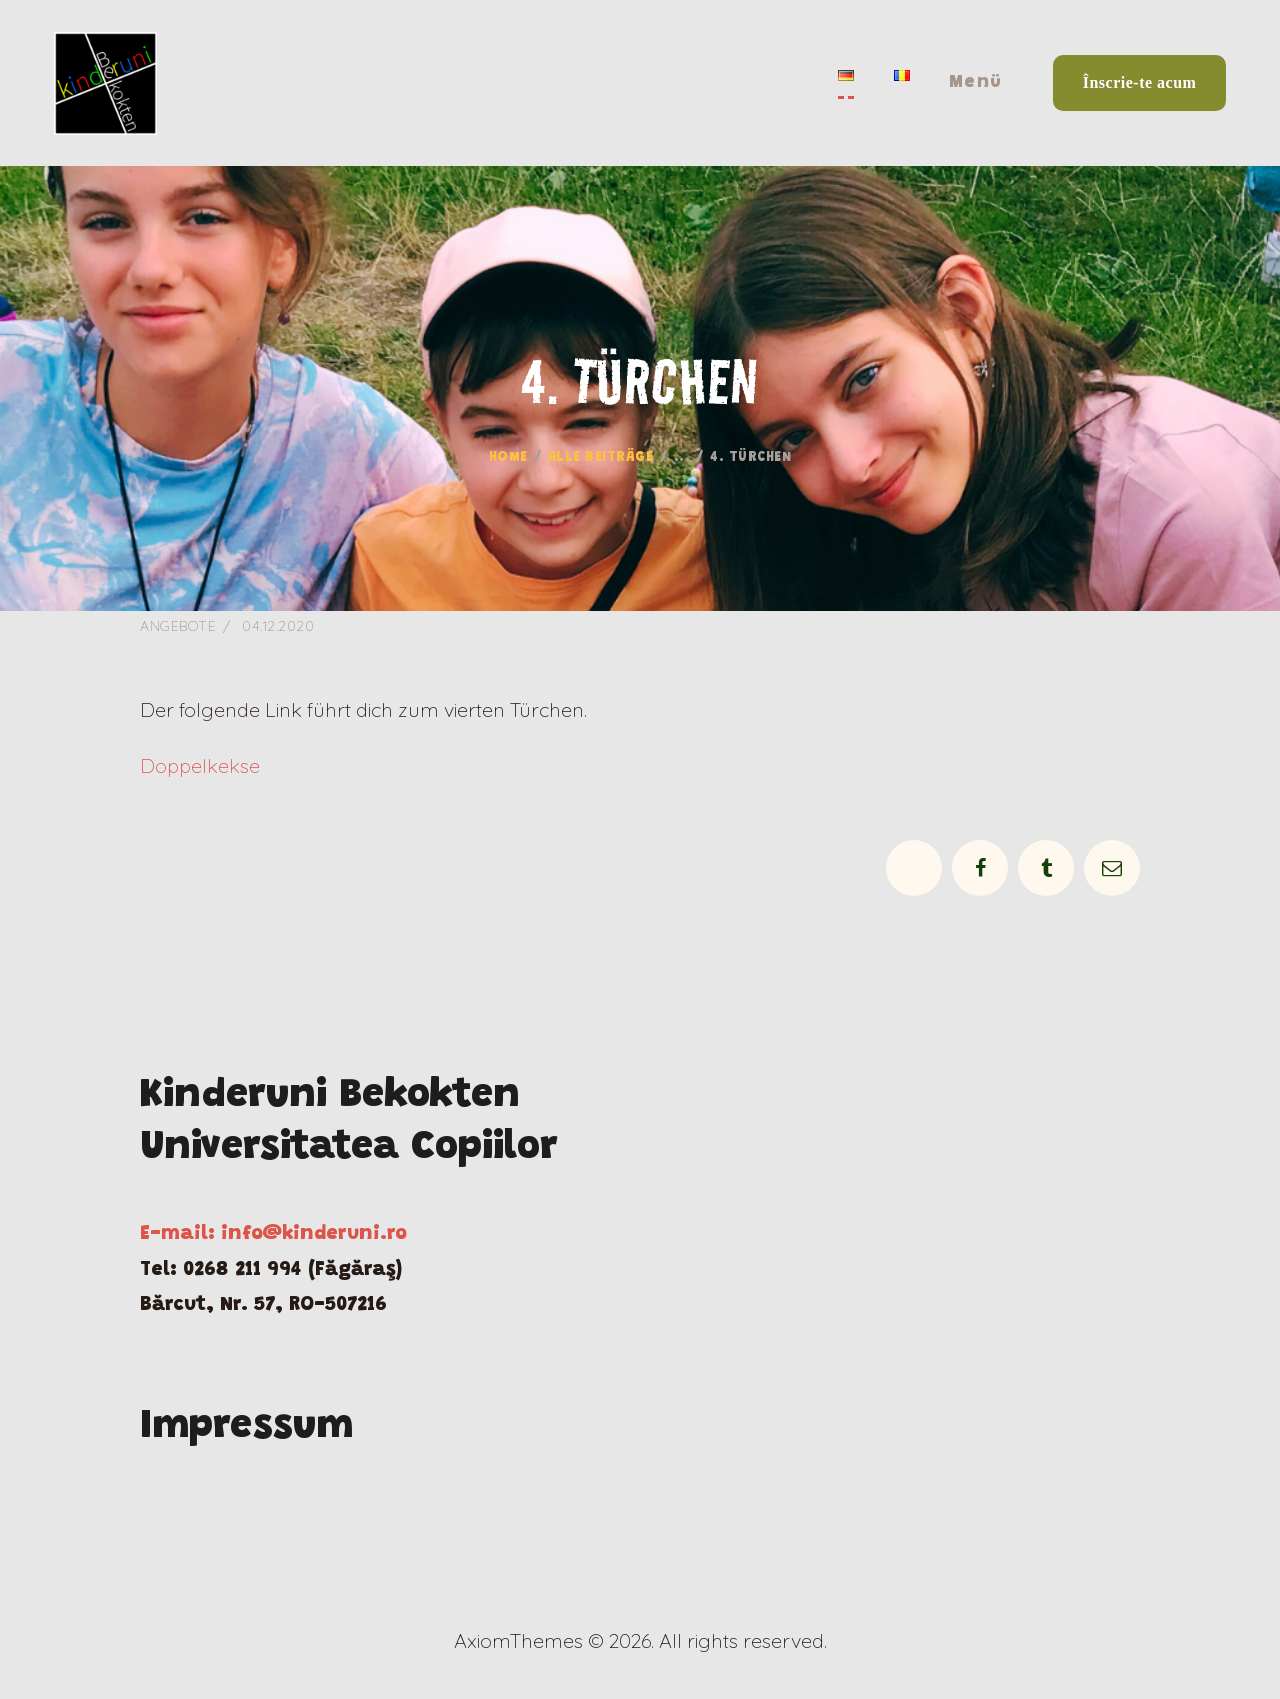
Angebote (178, 626)
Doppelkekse (200, 765)
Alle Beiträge (601, 458)
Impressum (246, 1428)
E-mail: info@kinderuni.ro (273, 1234)
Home (508, 458)
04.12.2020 (278, 626)
